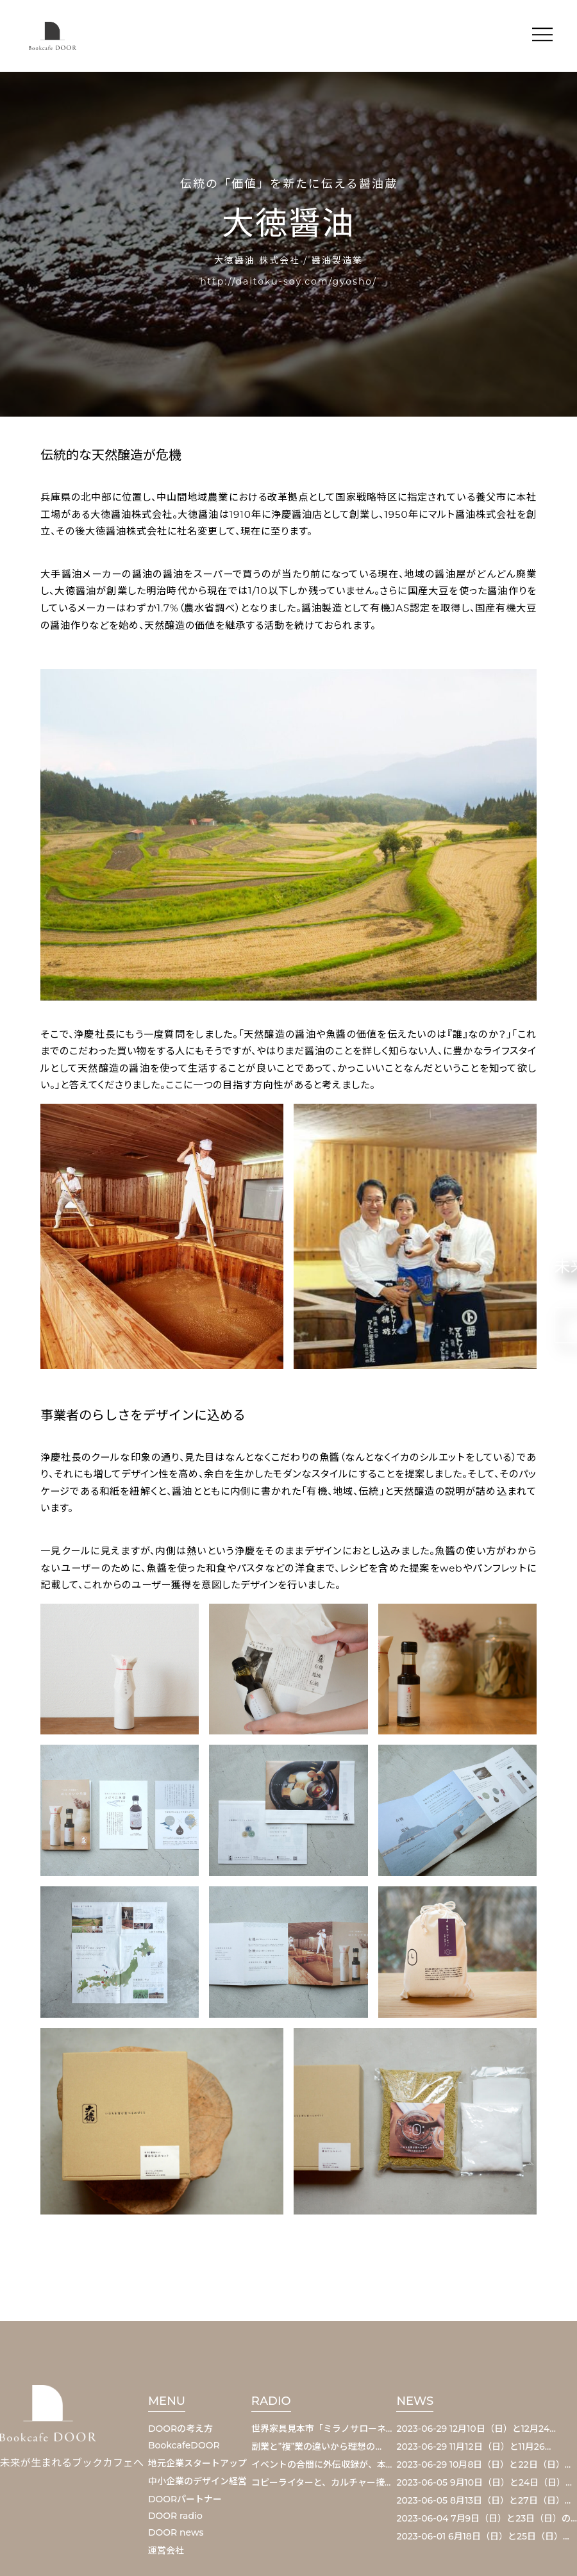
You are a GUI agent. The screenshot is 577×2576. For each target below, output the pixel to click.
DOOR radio (175, 2516)
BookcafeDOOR (184, 2445)
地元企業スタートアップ (197, 2463)
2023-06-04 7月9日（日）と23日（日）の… (486, 2518)
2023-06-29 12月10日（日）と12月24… (476, 2428)
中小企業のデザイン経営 (197, 2481)
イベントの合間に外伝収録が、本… (321, 2464)
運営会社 (166, 2550)
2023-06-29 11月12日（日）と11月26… (473, 2446)
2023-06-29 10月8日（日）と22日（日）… (483, 2464)
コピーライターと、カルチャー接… (321, 2482)
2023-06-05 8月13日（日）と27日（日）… (483, 2500)
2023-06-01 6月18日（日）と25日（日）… (482, 2536)
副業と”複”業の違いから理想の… (316, 2446)
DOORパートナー (185, 2499)
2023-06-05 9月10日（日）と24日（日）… (483, 2482)
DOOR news (176, 2532)
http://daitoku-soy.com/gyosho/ (288, 281)
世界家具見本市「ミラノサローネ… (321, 2428)
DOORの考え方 (180, 2428)
